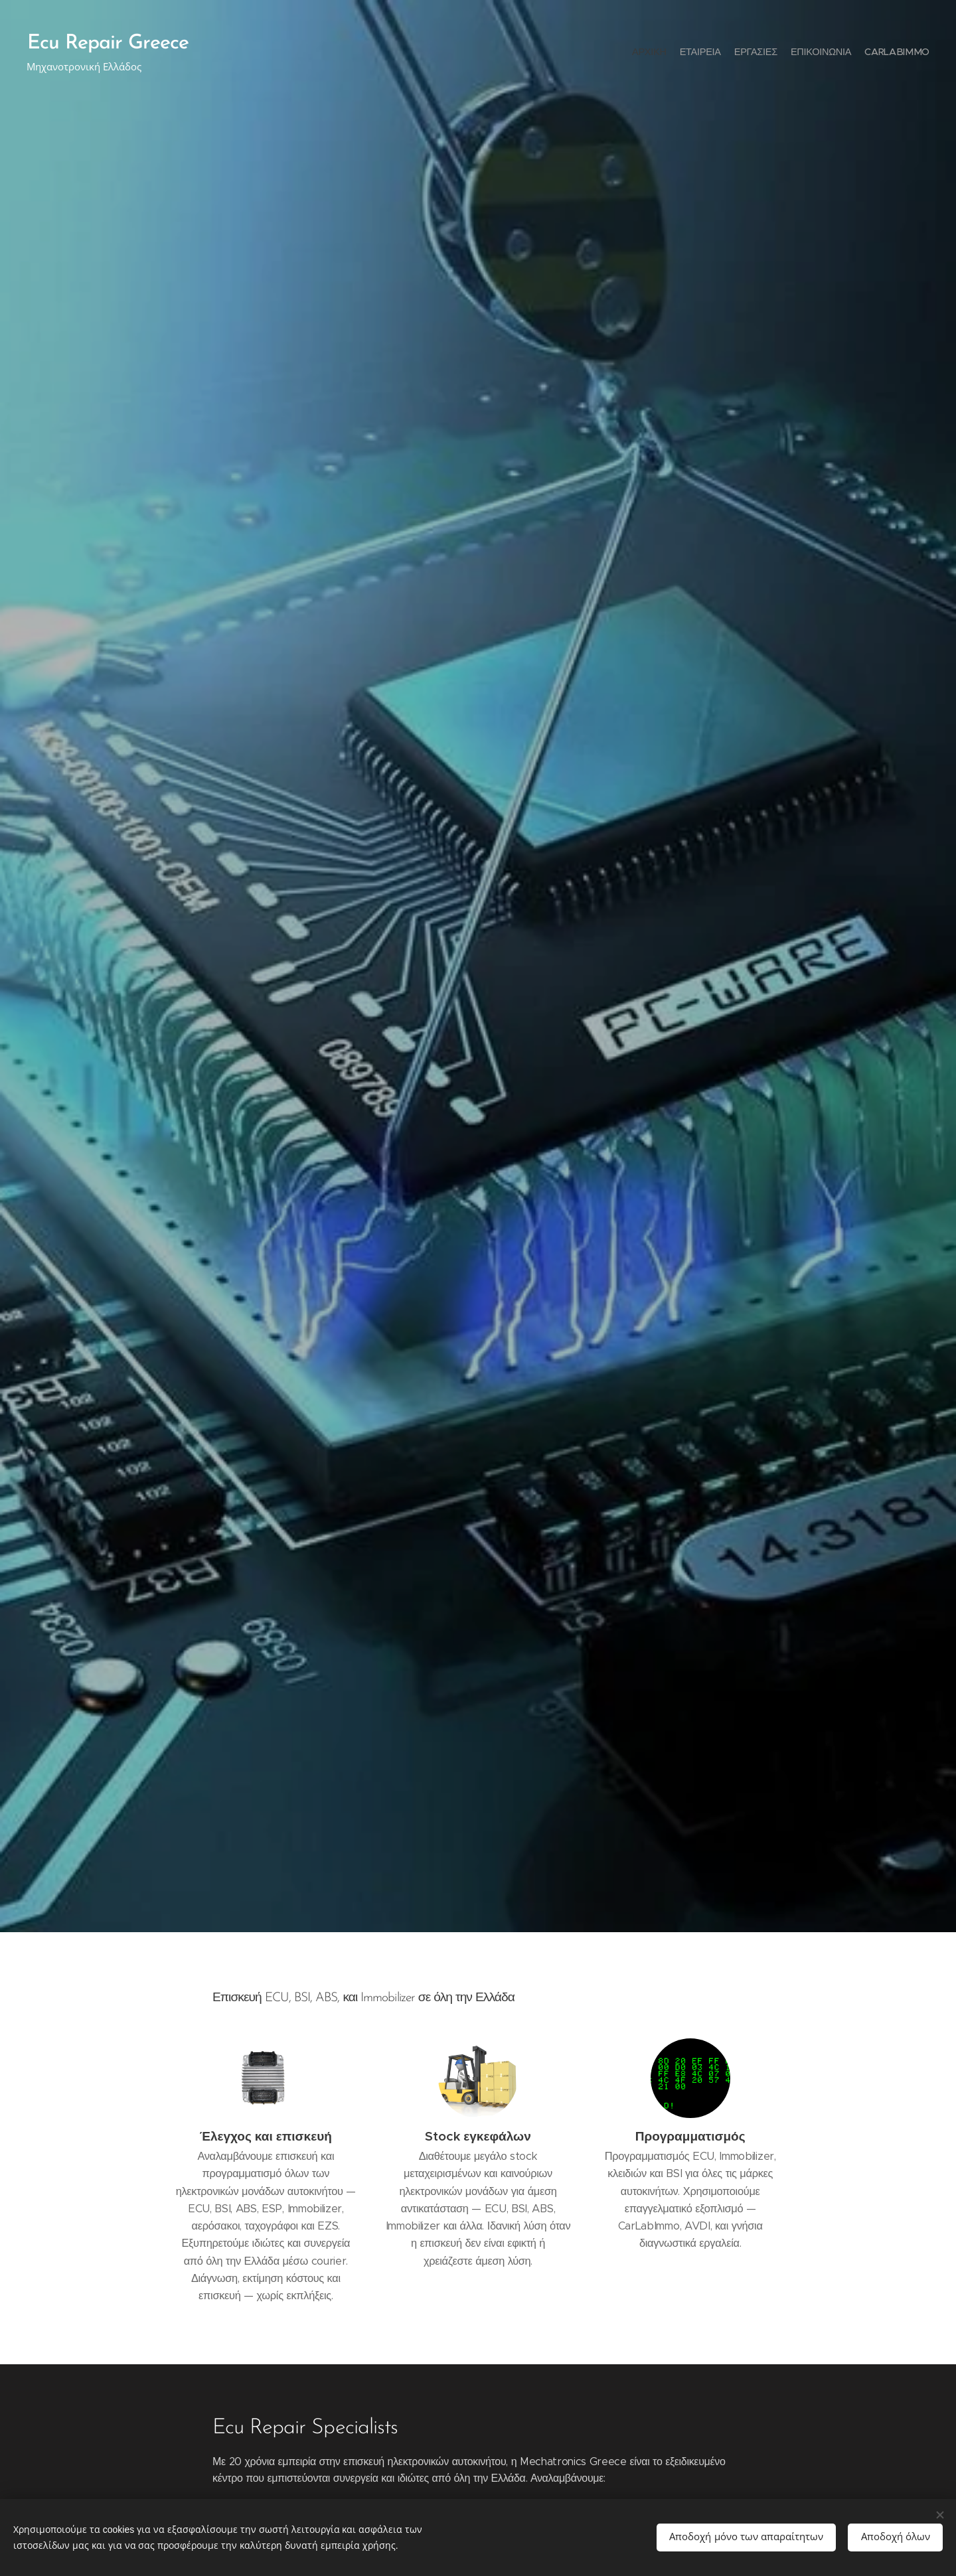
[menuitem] (878, 53)
